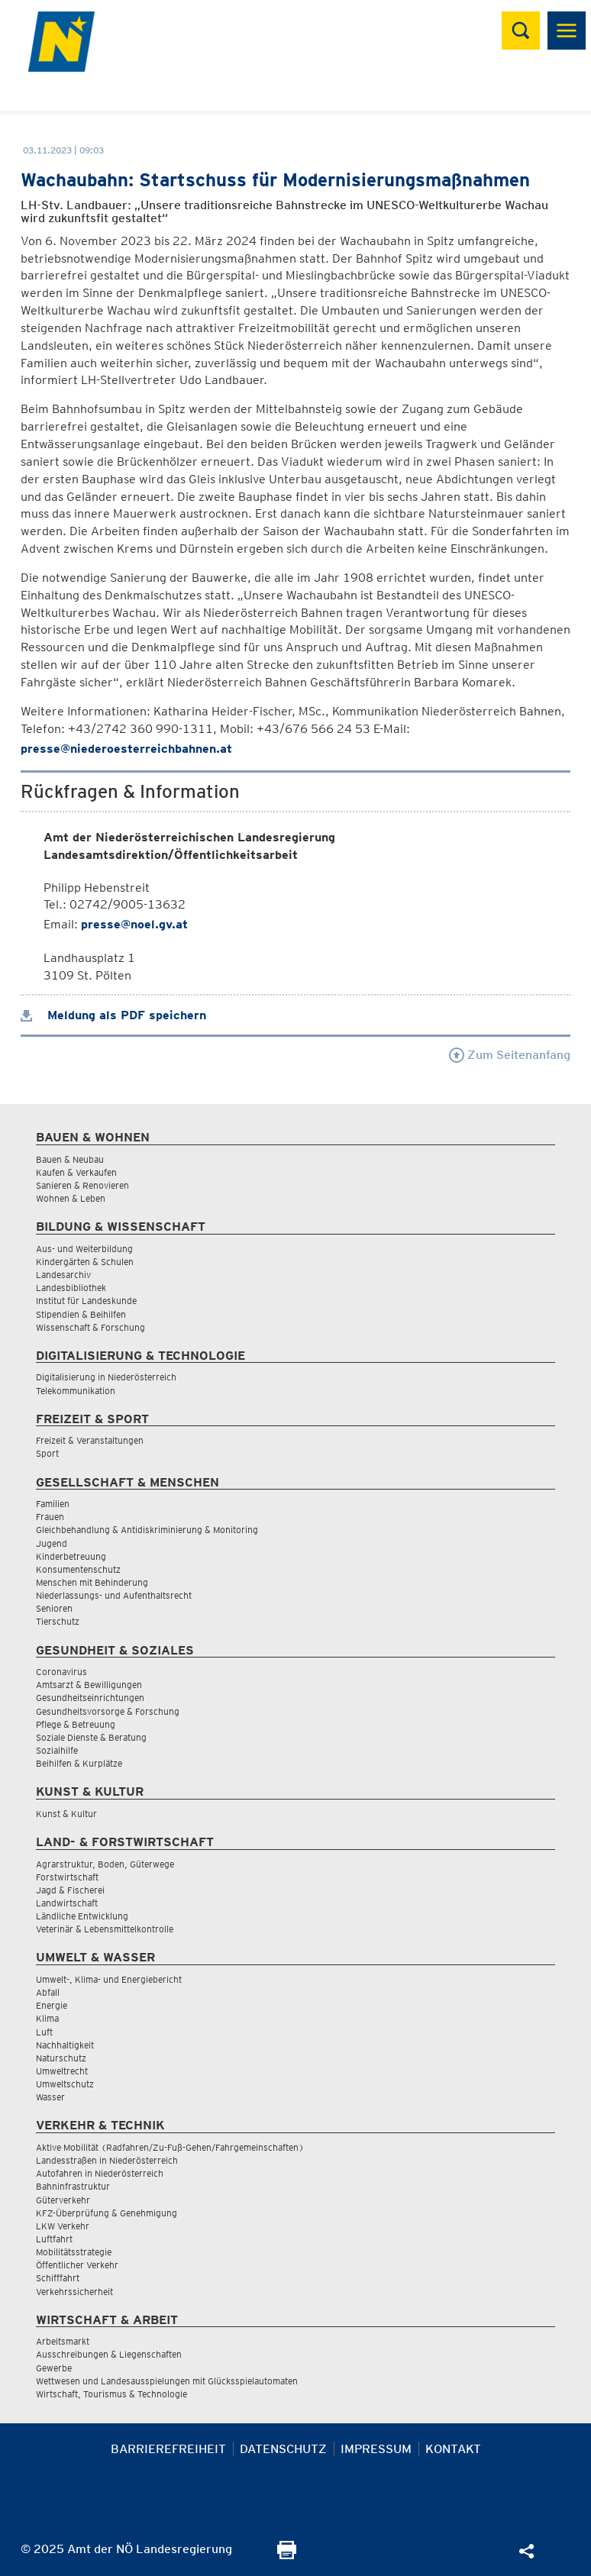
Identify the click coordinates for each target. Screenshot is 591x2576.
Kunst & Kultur (66, 1813)
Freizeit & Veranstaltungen (90, 1440)
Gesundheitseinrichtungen (90, 1697)
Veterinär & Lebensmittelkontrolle (104, 1929)
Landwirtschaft (67, 1903)
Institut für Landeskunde (86, 1300)
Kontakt (453, 2449)
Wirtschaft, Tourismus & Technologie (111, 2394)
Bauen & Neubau (70, 1159)
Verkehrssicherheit (74, 2291)
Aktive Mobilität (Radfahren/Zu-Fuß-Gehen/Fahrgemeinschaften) (170, 2147)
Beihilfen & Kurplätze (79, 1763)
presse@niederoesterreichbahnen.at (126, 748)
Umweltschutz (65, 2084)
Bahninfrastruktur (73, 2186)
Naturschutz (61, 2058)
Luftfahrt (54, 2239)
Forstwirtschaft (67, 1877)
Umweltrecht (62, 2071)
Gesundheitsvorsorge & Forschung (107, 1711)
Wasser (50, 2097)
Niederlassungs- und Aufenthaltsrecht (114, 1595)
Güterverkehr (63, 2200)
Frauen (50, 1516)
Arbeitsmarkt (62, 2341)
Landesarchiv (63, 1274)
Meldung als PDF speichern (113, 1015)
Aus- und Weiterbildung (84, 1248)
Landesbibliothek (71, 1287)
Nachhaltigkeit (65, 2045)
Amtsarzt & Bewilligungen (89, 1684)
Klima (47, 2018)
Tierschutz (57, 1621)
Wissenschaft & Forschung (90, 1327)
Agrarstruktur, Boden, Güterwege (105, 1864)
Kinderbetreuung (71, 1556)
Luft (44, 2032)
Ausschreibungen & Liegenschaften (109, 2354)
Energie (51, 2005)
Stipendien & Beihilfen (81, 1314)
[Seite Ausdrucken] (286, 2555)
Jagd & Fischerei (70, 1890)
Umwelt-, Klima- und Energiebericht (109, 1979)
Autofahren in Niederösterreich (99, 2173)
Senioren (54, 1608)
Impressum (376, 2449)
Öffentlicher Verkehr (77, 2265)
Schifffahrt (57, 2278)
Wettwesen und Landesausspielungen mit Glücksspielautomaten (167, 2381)
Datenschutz (283, 2449)
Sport (47, 1453)
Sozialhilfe (57, 1750)
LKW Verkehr (62, 2226)
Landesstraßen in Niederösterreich (107, 2160)
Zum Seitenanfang (509, 1055)
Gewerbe (54, 2368)
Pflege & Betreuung (75, 1724)
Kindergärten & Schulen (85, 1261)
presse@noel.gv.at (134, 924)
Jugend (51, 1543)
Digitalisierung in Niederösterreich (106, 1377)
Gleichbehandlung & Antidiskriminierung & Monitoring (147, 1529)
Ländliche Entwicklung (82, 1916)
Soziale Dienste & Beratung (91, 1737)
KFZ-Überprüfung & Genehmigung (106, 2213)
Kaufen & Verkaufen (76, 1172)
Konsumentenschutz (78, 1569)
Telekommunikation (75, 1390)
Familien (52, 1503)
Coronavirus (61, 1671)
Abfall (48, 1992)
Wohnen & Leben (70, 1198)
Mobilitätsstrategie (73, 2252)
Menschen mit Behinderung (92, 1582)
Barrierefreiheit (168, 2449)
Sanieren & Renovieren (82, 1185)
